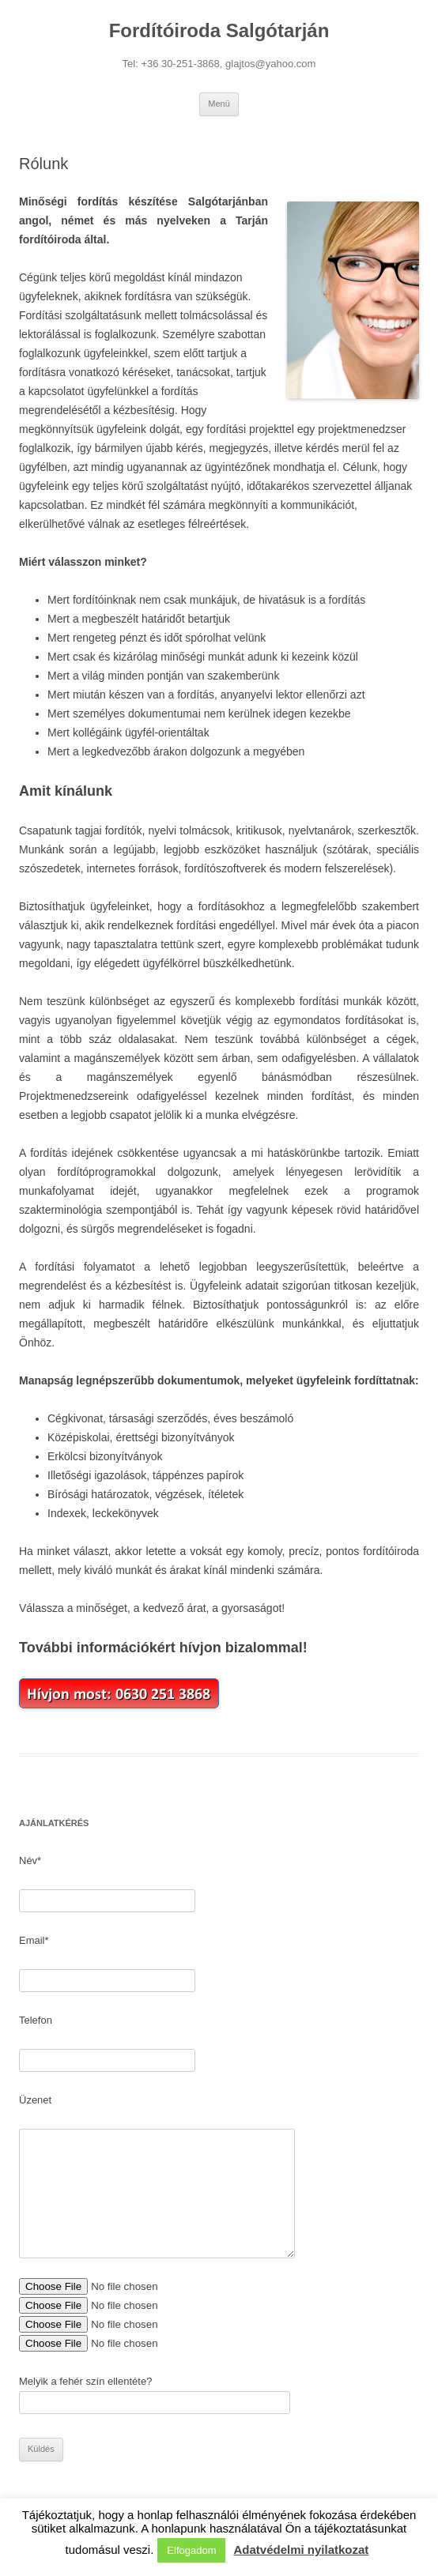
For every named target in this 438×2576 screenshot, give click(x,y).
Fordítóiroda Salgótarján (219, 30)
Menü (219, 103)
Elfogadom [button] (191, 2550)
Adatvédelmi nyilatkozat (300, 2549)
